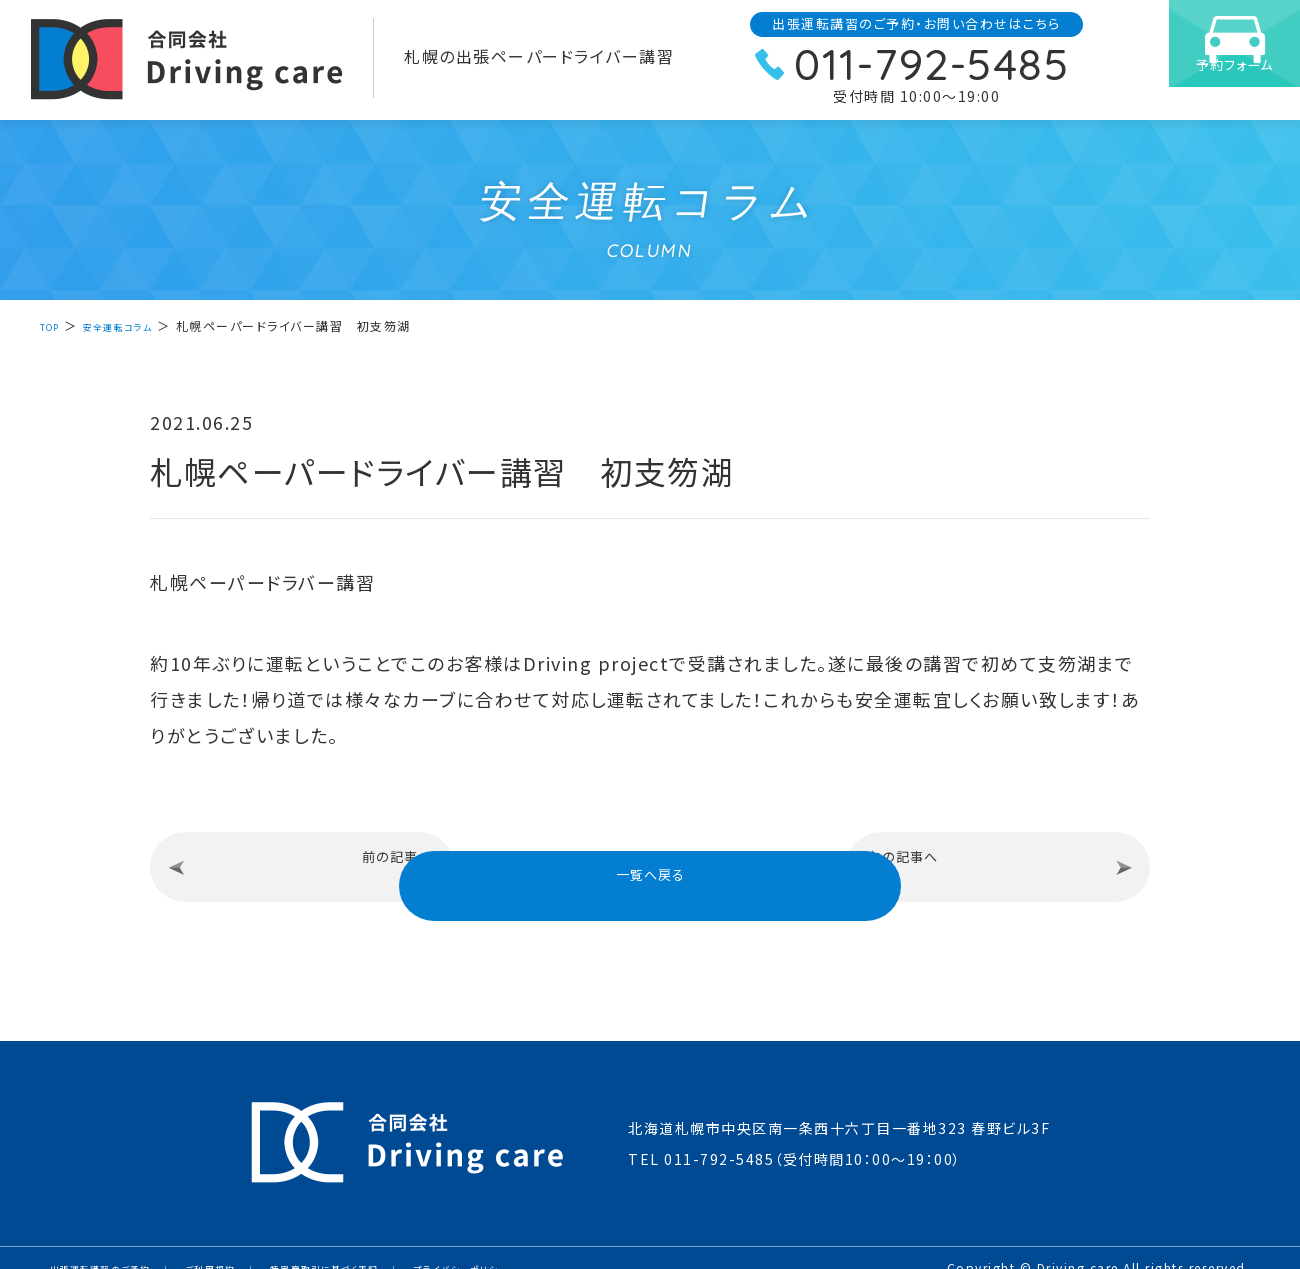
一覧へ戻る (650, 863)
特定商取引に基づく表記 (394, 1248)
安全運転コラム (138, 325)
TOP (54, 325)
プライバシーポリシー (564, 1248)
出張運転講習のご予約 (117, 1248)
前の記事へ (312, 864)
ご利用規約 (253, 1248)
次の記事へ (988, 864)
